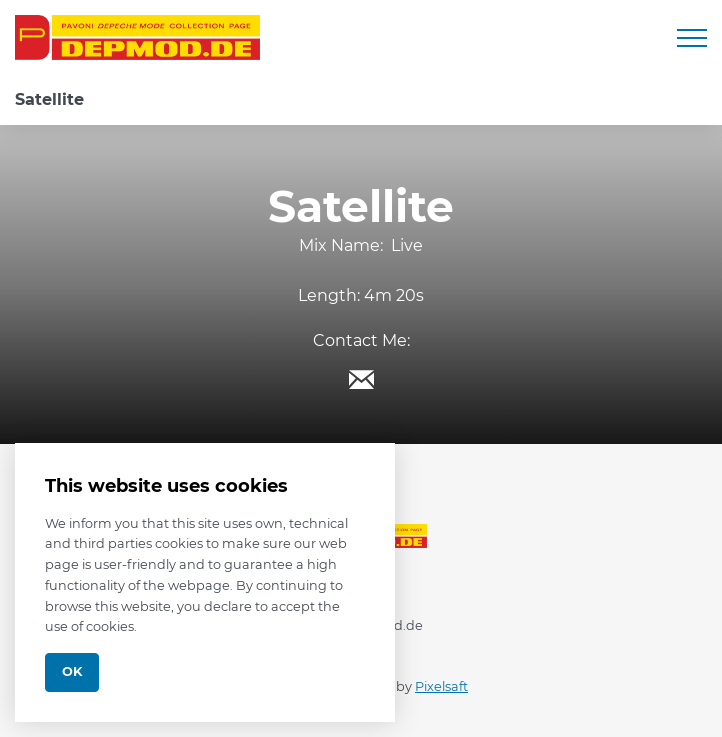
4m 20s (394, 295)
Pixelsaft (441, 686)
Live (407, 245)
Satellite (49, 99)
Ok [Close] (72, 671)
